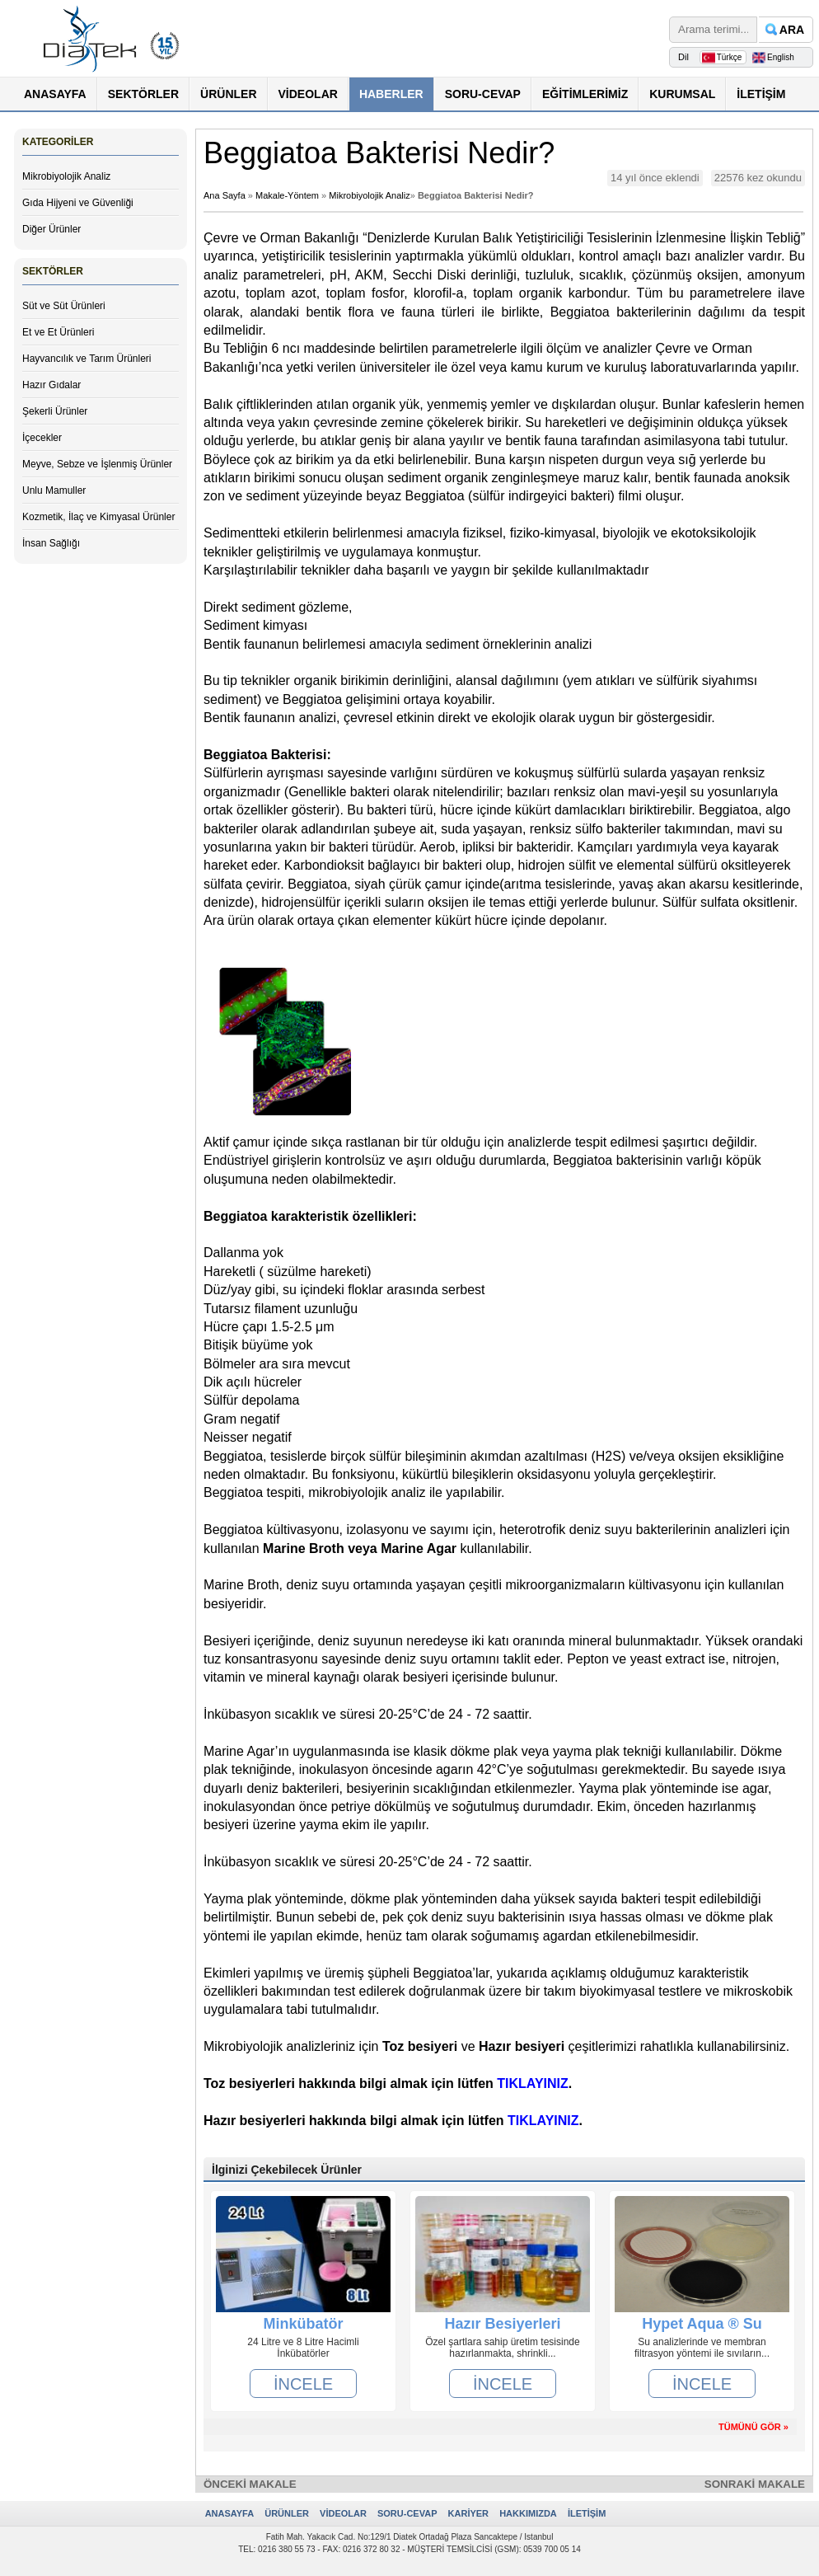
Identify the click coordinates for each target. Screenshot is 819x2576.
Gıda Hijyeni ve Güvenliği (77, 203)
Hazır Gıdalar (51, 385)
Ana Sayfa (225, 195)
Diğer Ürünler (51, 229)
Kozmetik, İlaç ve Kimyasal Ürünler (98, 517)
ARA (791, 29)
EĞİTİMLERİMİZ (585, 94)
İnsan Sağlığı (51, 543)
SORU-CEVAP (483, 94)
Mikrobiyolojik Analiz (66, 176)
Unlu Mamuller (54, 490)
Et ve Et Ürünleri (58, 332)
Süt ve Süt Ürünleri (63, 306)
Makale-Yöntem (287, 195)
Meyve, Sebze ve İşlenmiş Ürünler (97, 464)
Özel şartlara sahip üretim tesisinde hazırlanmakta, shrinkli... (502, 2347)
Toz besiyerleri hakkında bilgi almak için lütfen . (388, 2083)
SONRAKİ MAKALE (754, 2484)
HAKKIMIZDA (528, 2513)
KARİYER (468, 2513)
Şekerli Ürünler (54, 411)
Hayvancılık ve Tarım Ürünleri (87, 358)
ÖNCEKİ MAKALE (250, 2484)
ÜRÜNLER (228, 94)
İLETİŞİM (761, 94)
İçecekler (42, 437)
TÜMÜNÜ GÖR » (753, 2427)
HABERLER (391, 94)
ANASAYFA (55, 94)
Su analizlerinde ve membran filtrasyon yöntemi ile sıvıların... (702, 2347)
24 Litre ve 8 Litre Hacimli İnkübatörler (302, 2347)
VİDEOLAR (308, 94)
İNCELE (303, 2384)
